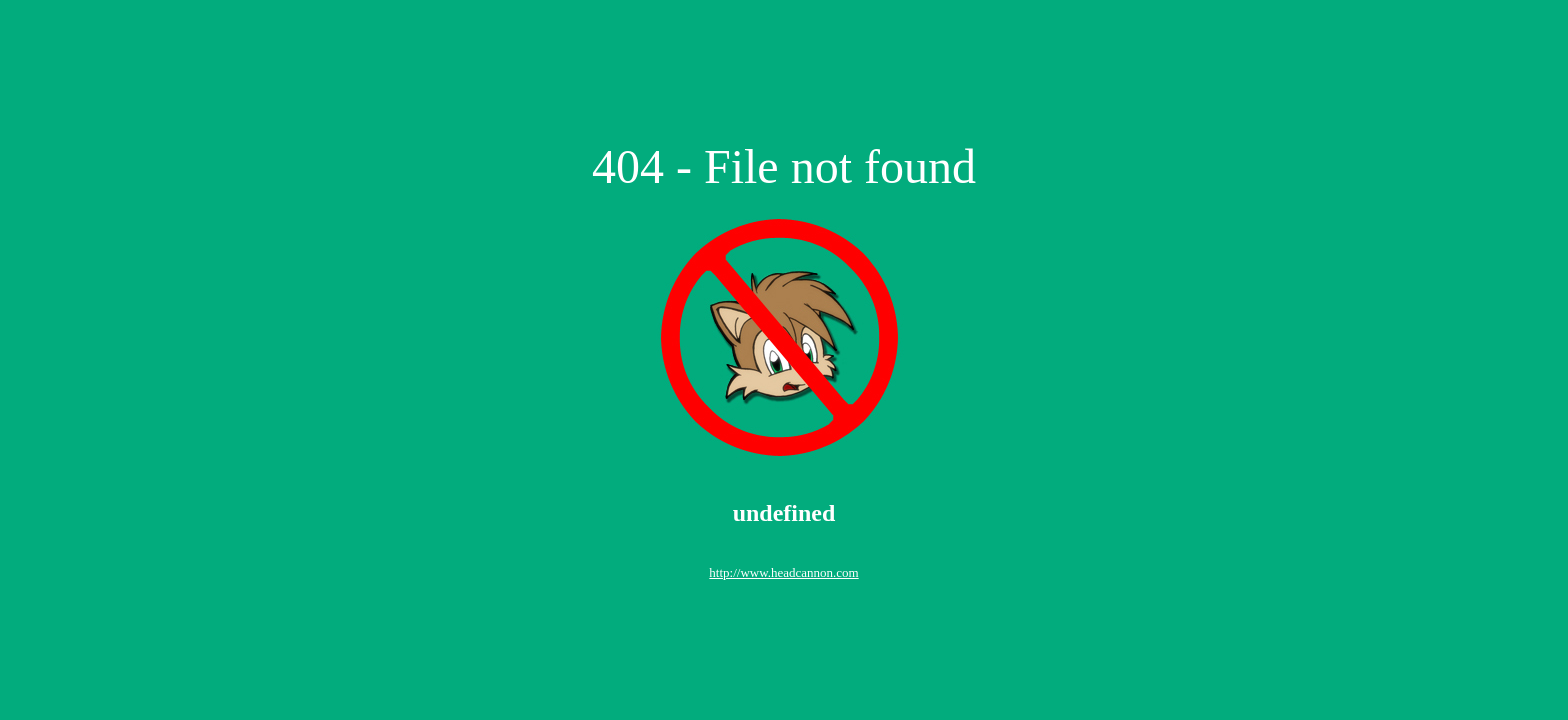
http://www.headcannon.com (783, 572)
